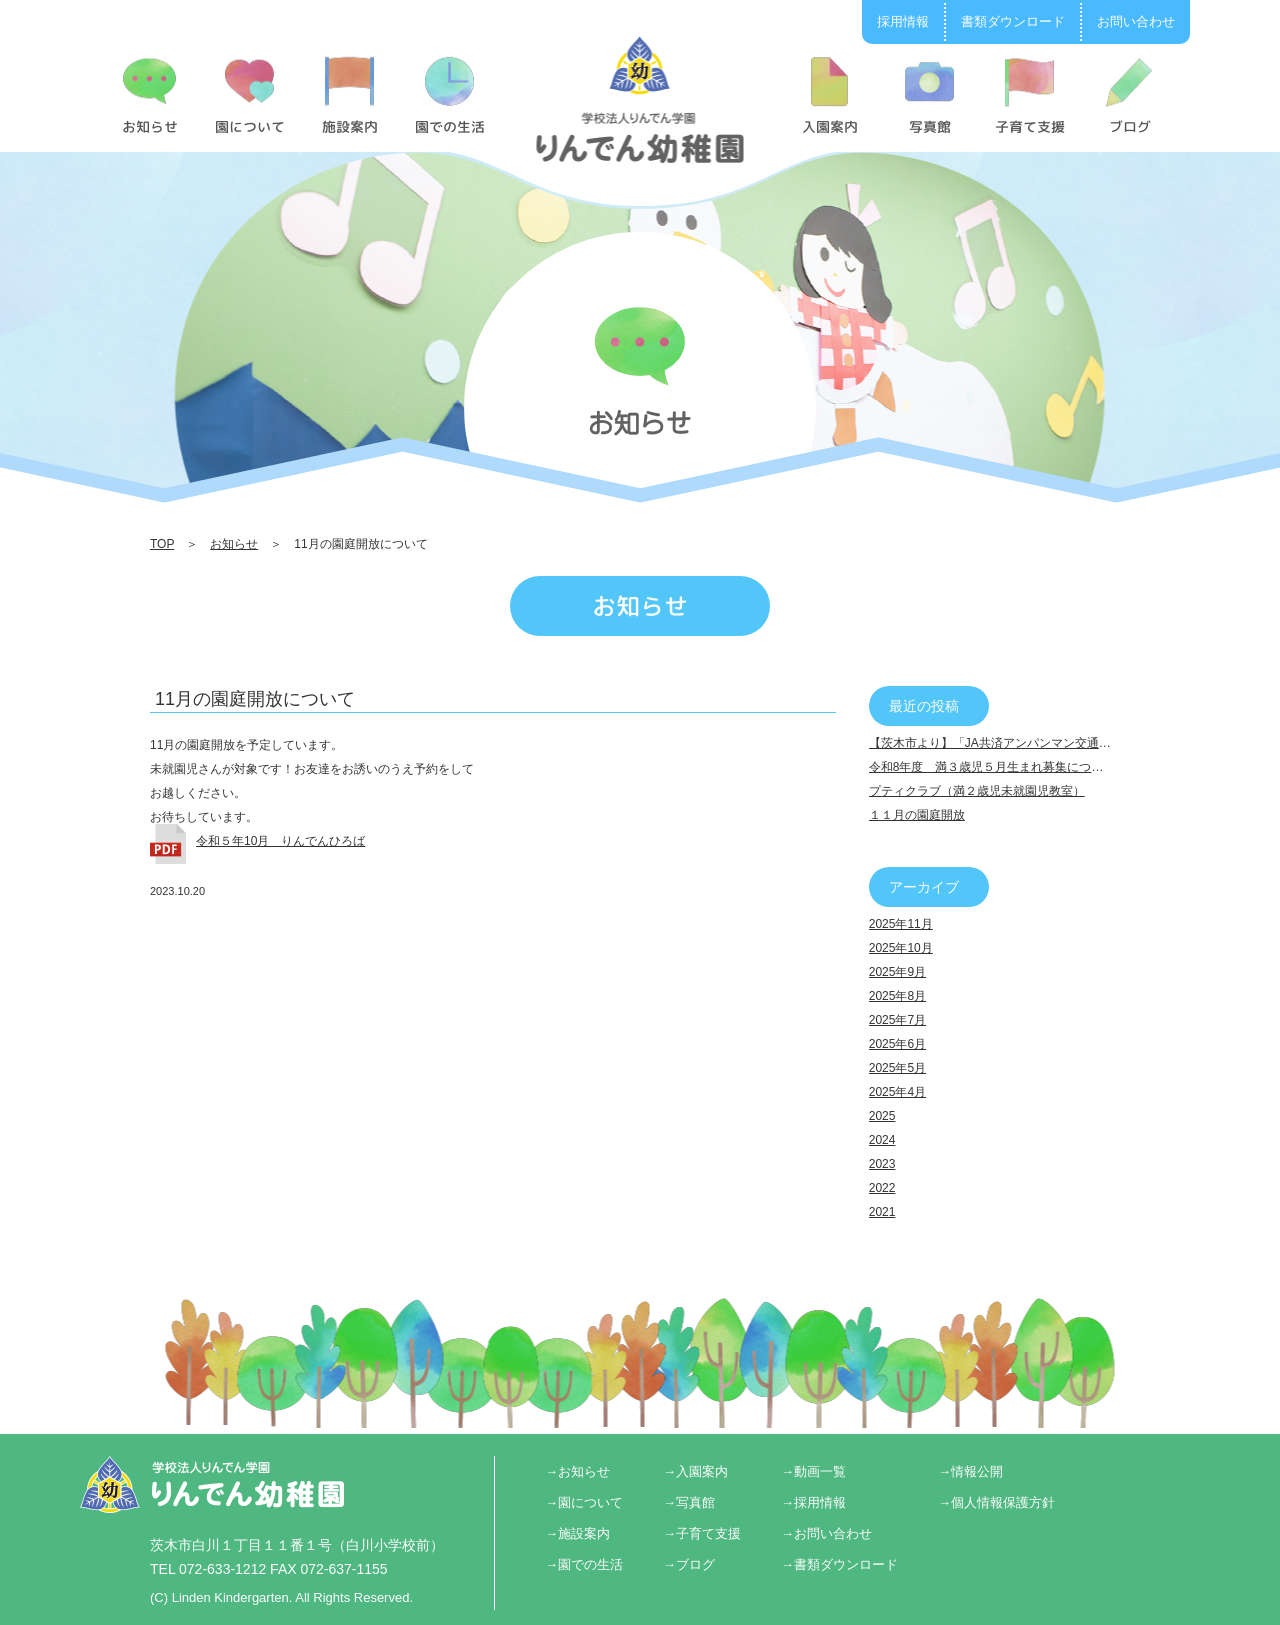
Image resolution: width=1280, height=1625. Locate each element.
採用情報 (903, 21)
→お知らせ (577, 1471)
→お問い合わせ (826, 1533)
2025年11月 (901, 924)
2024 (882, 1140)
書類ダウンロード (1013, 21)
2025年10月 (901, 948)
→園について (584, 1502)
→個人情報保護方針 (996, 1502)
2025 (882, 1116)
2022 (882, 1188)
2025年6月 (897, 1044)
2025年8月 (897, 996)
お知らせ (234, 544)
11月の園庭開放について (255, 699)
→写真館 (689, 1502)
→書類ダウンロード (839, 1564)
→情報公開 (970, 1471)
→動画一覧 (813, 1471)
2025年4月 (897, 1092)
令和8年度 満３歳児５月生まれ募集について (992, 767)
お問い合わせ (1136, 21)
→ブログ (689, 1564)
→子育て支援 (702, 1533)
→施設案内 (577, 1533)
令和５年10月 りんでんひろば (280, 841)
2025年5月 (897, 1068)
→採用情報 (813, 1502)
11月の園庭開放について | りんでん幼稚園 (640, 99)
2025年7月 (897, 1020)
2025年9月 (897, 972)
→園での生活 (584, 1564)
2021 (882, 1212)
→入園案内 (695, 1471)
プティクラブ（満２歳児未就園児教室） (977, 791)
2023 (882, 1164)
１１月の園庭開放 (917, 815)
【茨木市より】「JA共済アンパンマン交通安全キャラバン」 (1032, 743)
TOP (162, 544)
